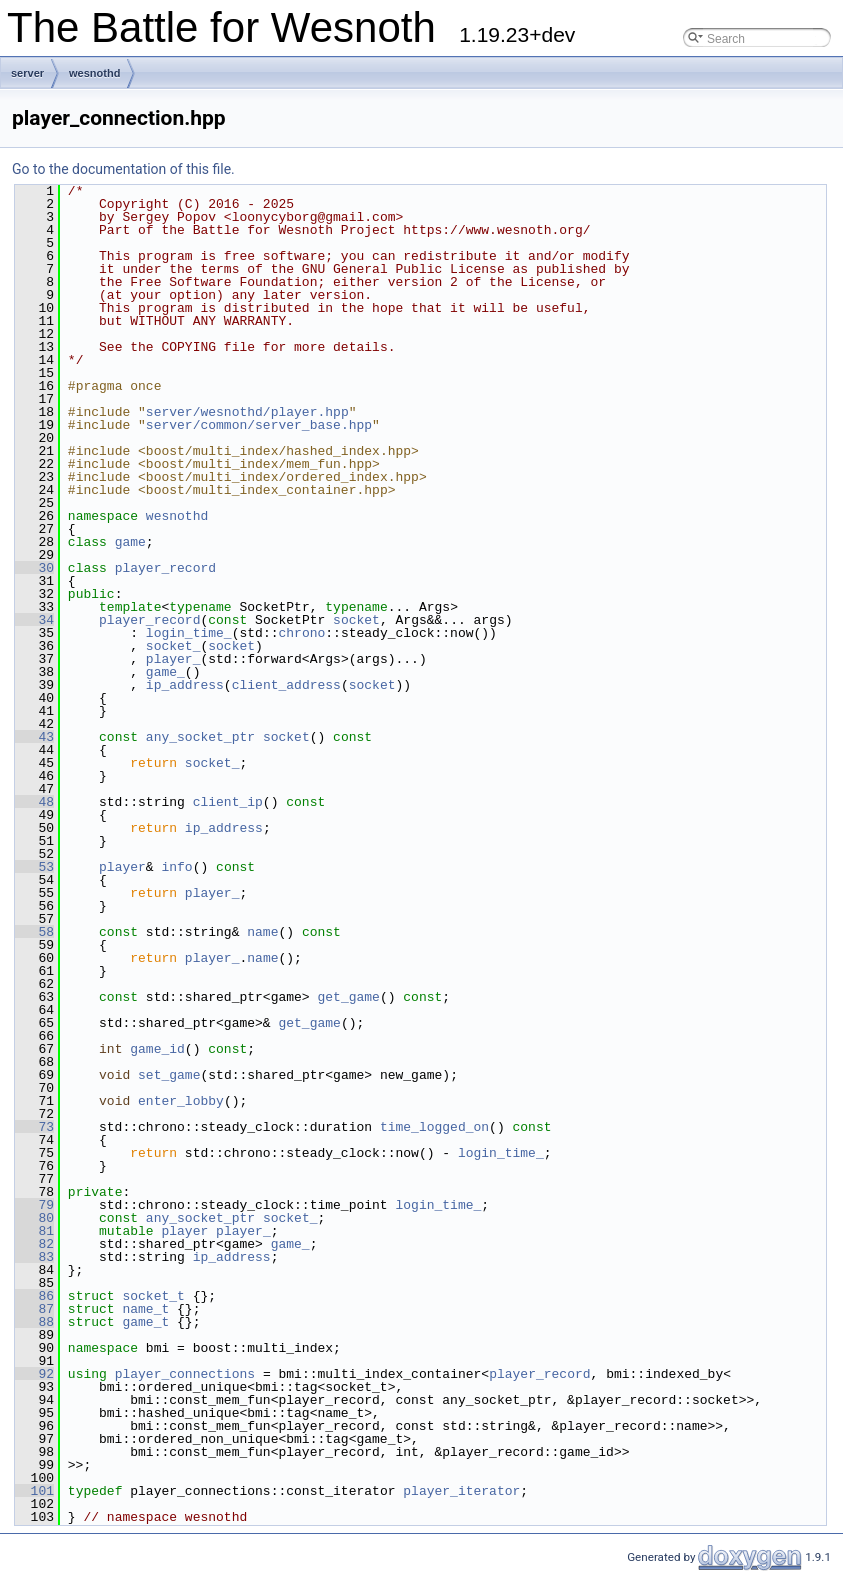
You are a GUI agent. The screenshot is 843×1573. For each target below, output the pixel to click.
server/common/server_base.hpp (259, 425)
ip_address (185, 685)
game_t (145, 1322)
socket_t (153, 1296)
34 (34, 620)
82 (34, 1244)
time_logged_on (434, 1127)
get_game (348, 997)
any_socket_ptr (200, 737)
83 (34, 1257)
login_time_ (189, 633)
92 (34, 1374)
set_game (169, 1075)
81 (34, 1231)
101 (34, 1491)
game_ (165, 672)
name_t (145, 1309)
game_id (157, 1049)
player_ (173, 659)
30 (34, 568)
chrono (301, 633)
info (176, 867)
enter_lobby (181, 1101)
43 (34, 737)
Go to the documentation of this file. (123, 169)
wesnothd (94, 73)
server (27, 73)
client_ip (228, 802)
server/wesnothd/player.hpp (247, 412)
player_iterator (461, 1491)
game (130, 542)
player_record (165, 568)
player (122, 867)
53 (34, 867)
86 (34, 1296)
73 (34, 1127)
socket (356, 620)
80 (34, 1218)
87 (34, 1309)
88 (34, 1322)
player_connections (185, 1374)
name (262, 932)
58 (34, 932)
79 (34, 1205)
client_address (286, 685)
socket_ (173, 646)
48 (34, 802)
